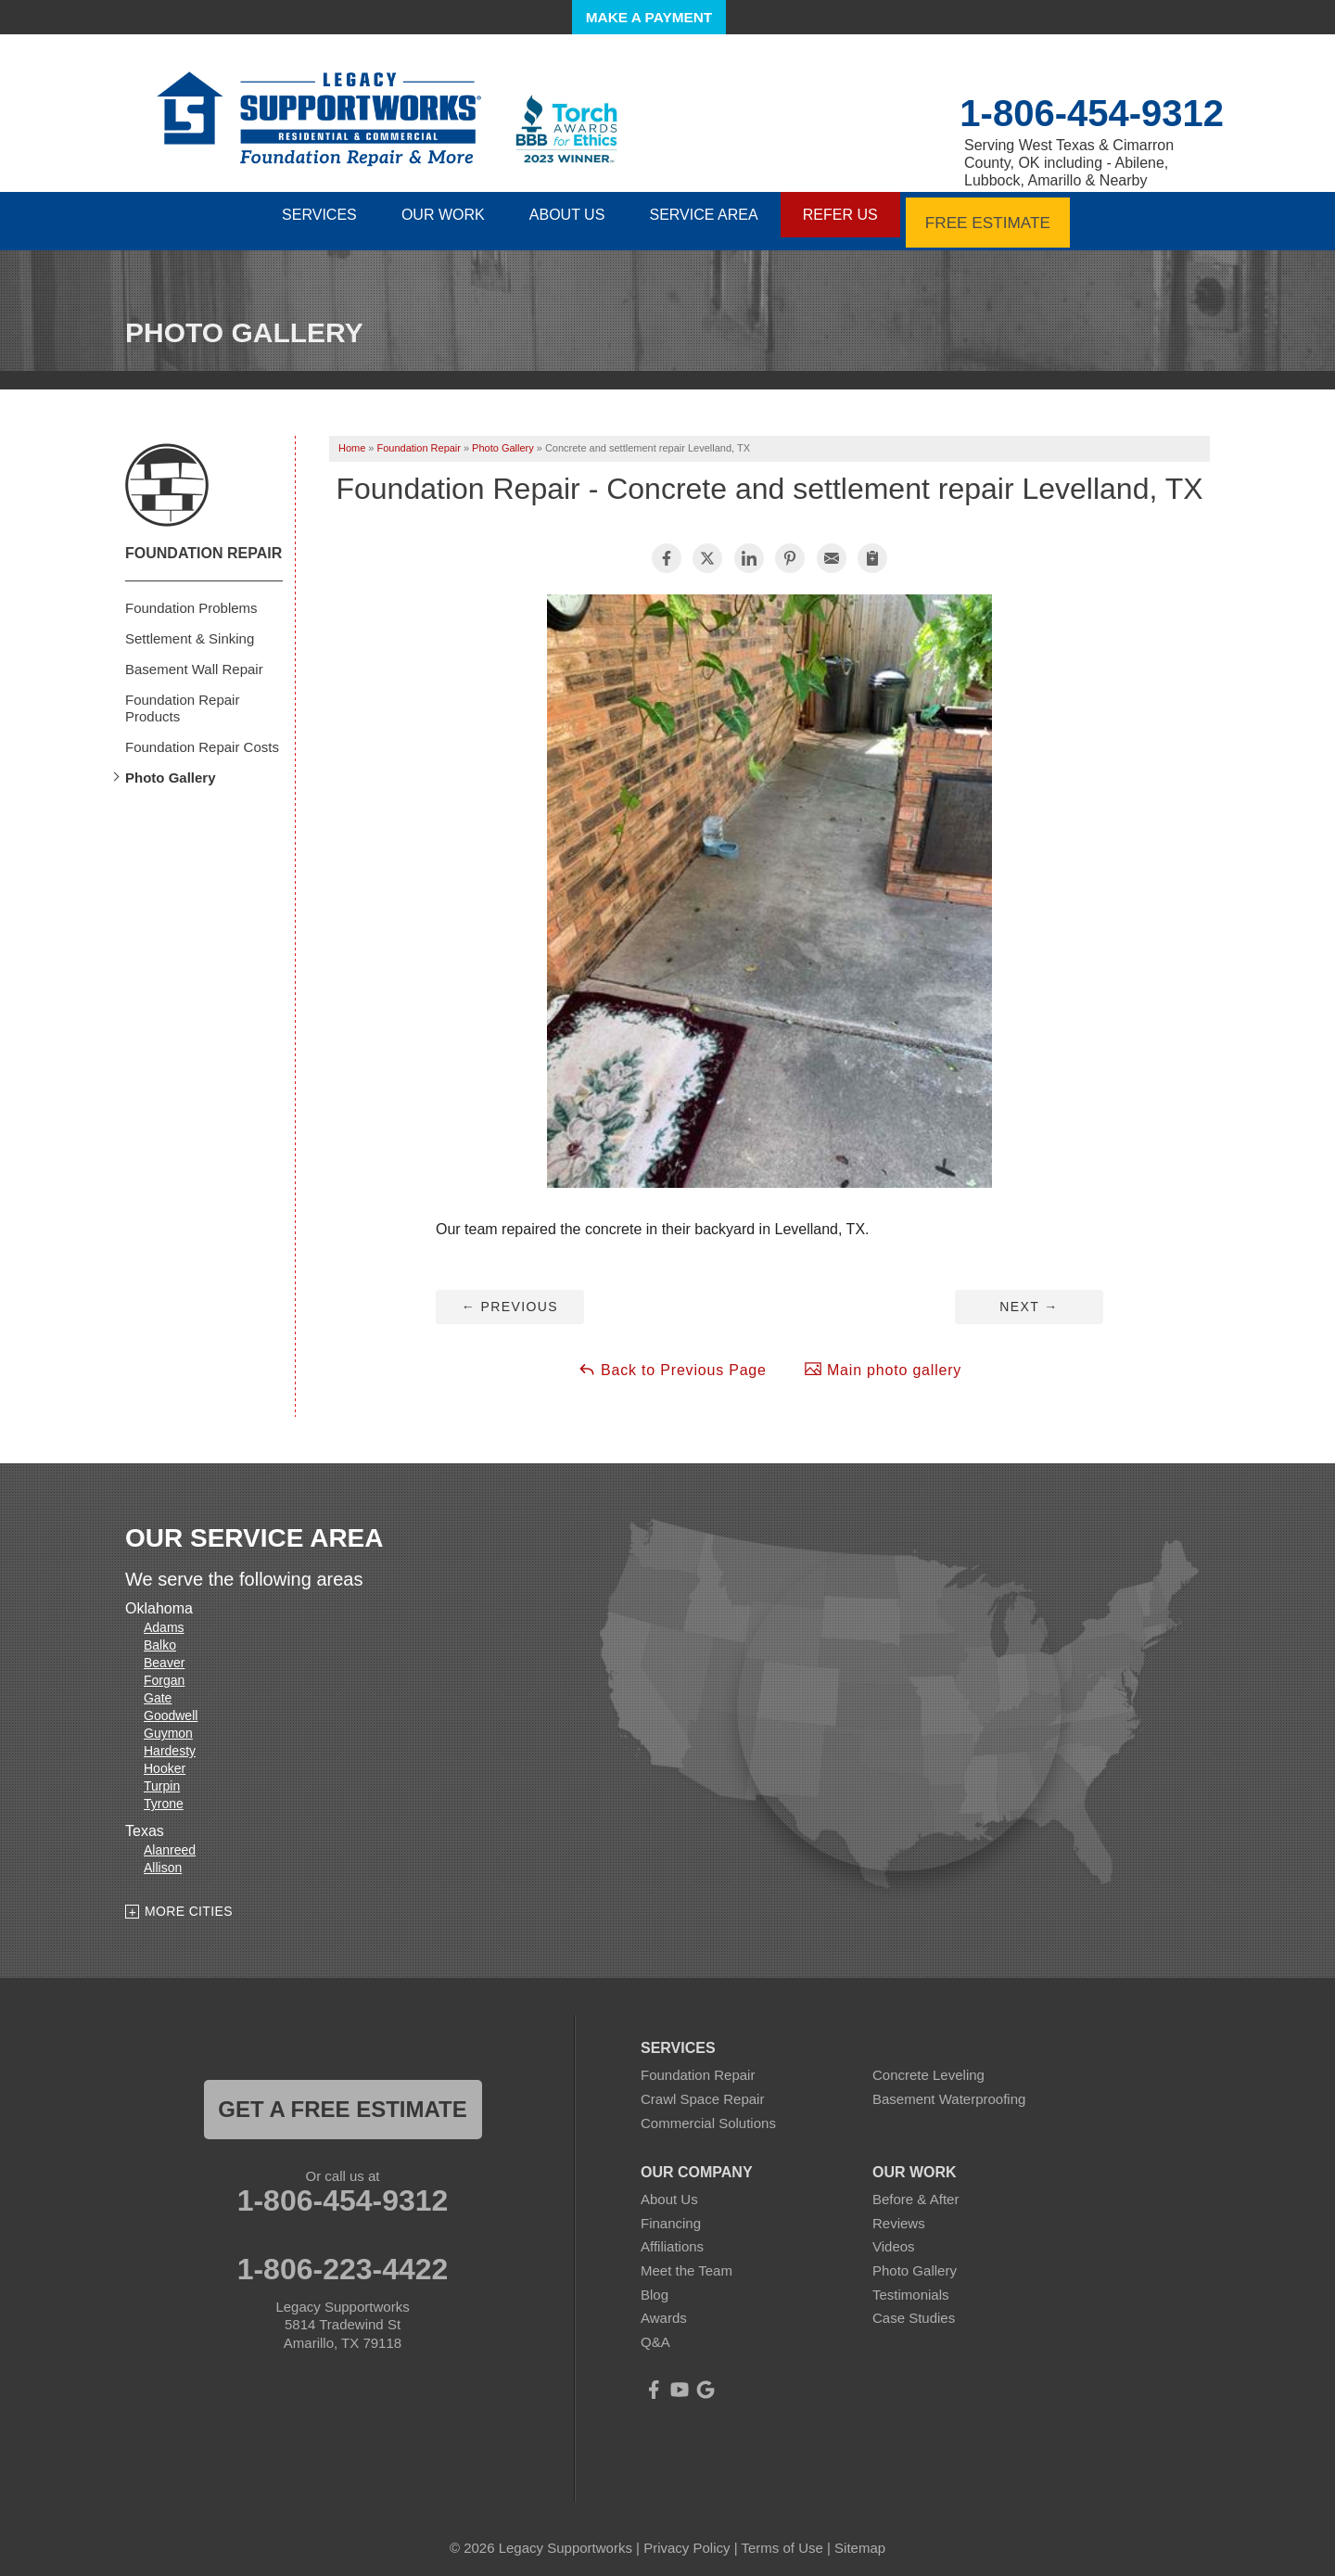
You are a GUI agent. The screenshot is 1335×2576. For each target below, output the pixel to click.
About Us (669, 2190)
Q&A (655, 2332)
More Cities (189, 1901)
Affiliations (672, 2237)
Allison (163, 1858)
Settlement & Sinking (189, 628)
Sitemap (859, 2538)
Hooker (164, 1759)
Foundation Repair (203, 543)
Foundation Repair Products (182, 698)
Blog (654, 2284)
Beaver (164, 1653)
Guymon (168, 1723)
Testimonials (910, 2284)
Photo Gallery (170, 767)
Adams (164, 1618)
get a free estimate (342, 2099)
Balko (160, 1635)
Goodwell (170, 1706)
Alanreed (170, 1840)
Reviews (898, 2213)
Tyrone (164, 1794)
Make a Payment (649, 17)
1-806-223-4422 (343, 2259)
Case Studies (913, 2308)
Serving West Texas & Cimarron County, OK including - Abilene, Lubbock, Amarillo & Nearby (1069, 162)
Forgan (164, 1671)
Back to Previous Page (672, 1359)
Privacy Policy (686, 2538)
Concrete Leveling (928, 2065)
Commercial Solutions (708, 2113)
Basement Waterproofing (948, 2090)
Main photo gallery (882, 1359)
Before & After (915, 2190)
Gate (158, 1688)
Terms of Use (781, 2538)
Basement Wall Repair (194, 659)
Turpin (162, 1776)
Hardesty (170, 1741)
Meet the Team (686, 2261)
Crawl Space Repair (702, 2090)
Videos (893, 2237)
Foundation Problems (191, 598)
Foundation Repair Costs (202, 737)
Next (1028, 1296)
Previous (510, 1296)
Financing (671, 2213)
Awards (664, 2308)
